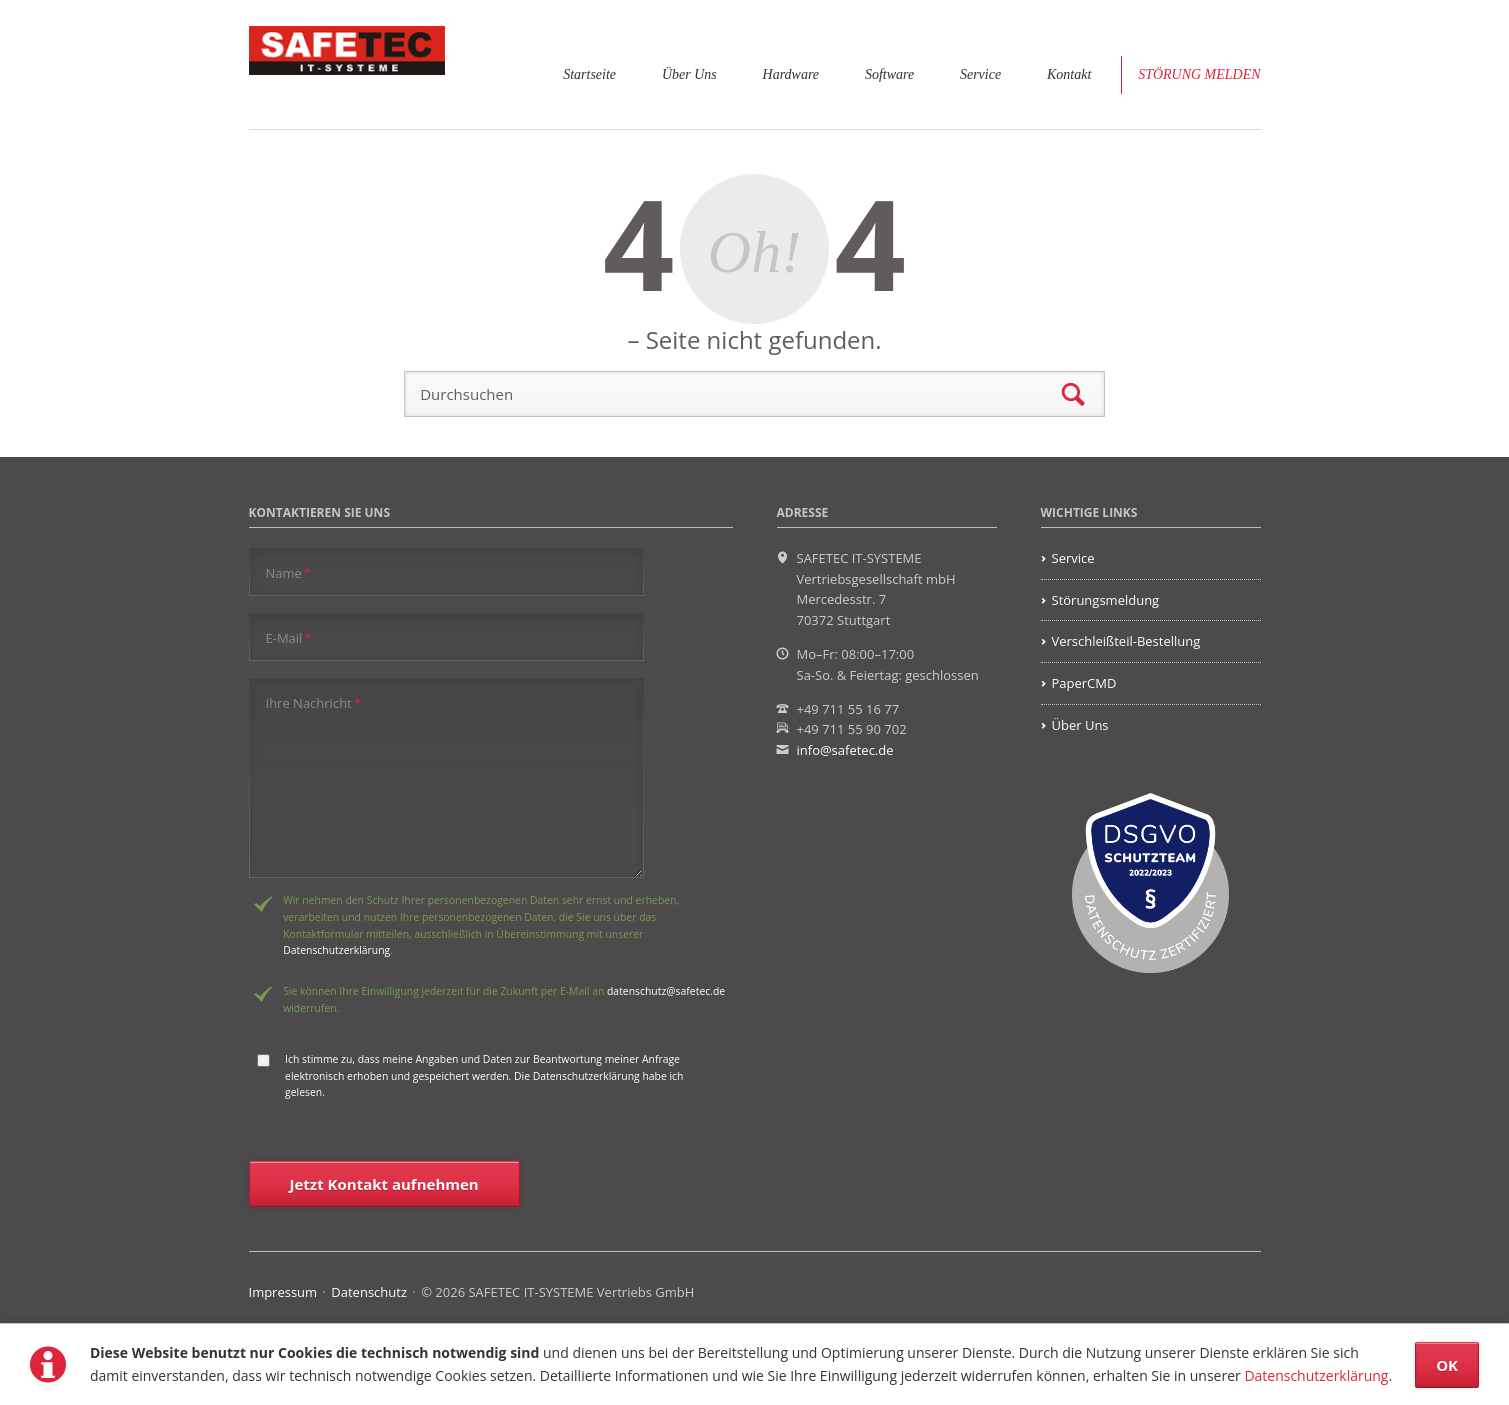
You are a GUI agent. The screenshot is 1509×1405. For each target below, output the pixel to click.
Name (288, 572)
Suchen (1073, 394)
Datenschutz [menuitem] (369, 1292)
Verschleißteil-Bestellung (1126, 641)
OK (1447, 1365)
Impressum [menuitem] (283, 1292)
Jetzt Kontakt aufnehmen (384, 1184)
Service (980, 74)
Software (889, 74)
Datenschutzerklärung (1316, 1375)
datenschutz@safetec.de (666, 991)
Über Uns (689, 74)
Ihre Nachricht (313, 702)
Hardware (791, 74)
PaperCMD (1084, 683)
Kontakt (1069, 74)
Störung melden (1199, 74)
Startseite (589, 74)
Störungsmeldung (1106, 600)
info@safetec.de (845, 750)
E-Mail (289, 637)
